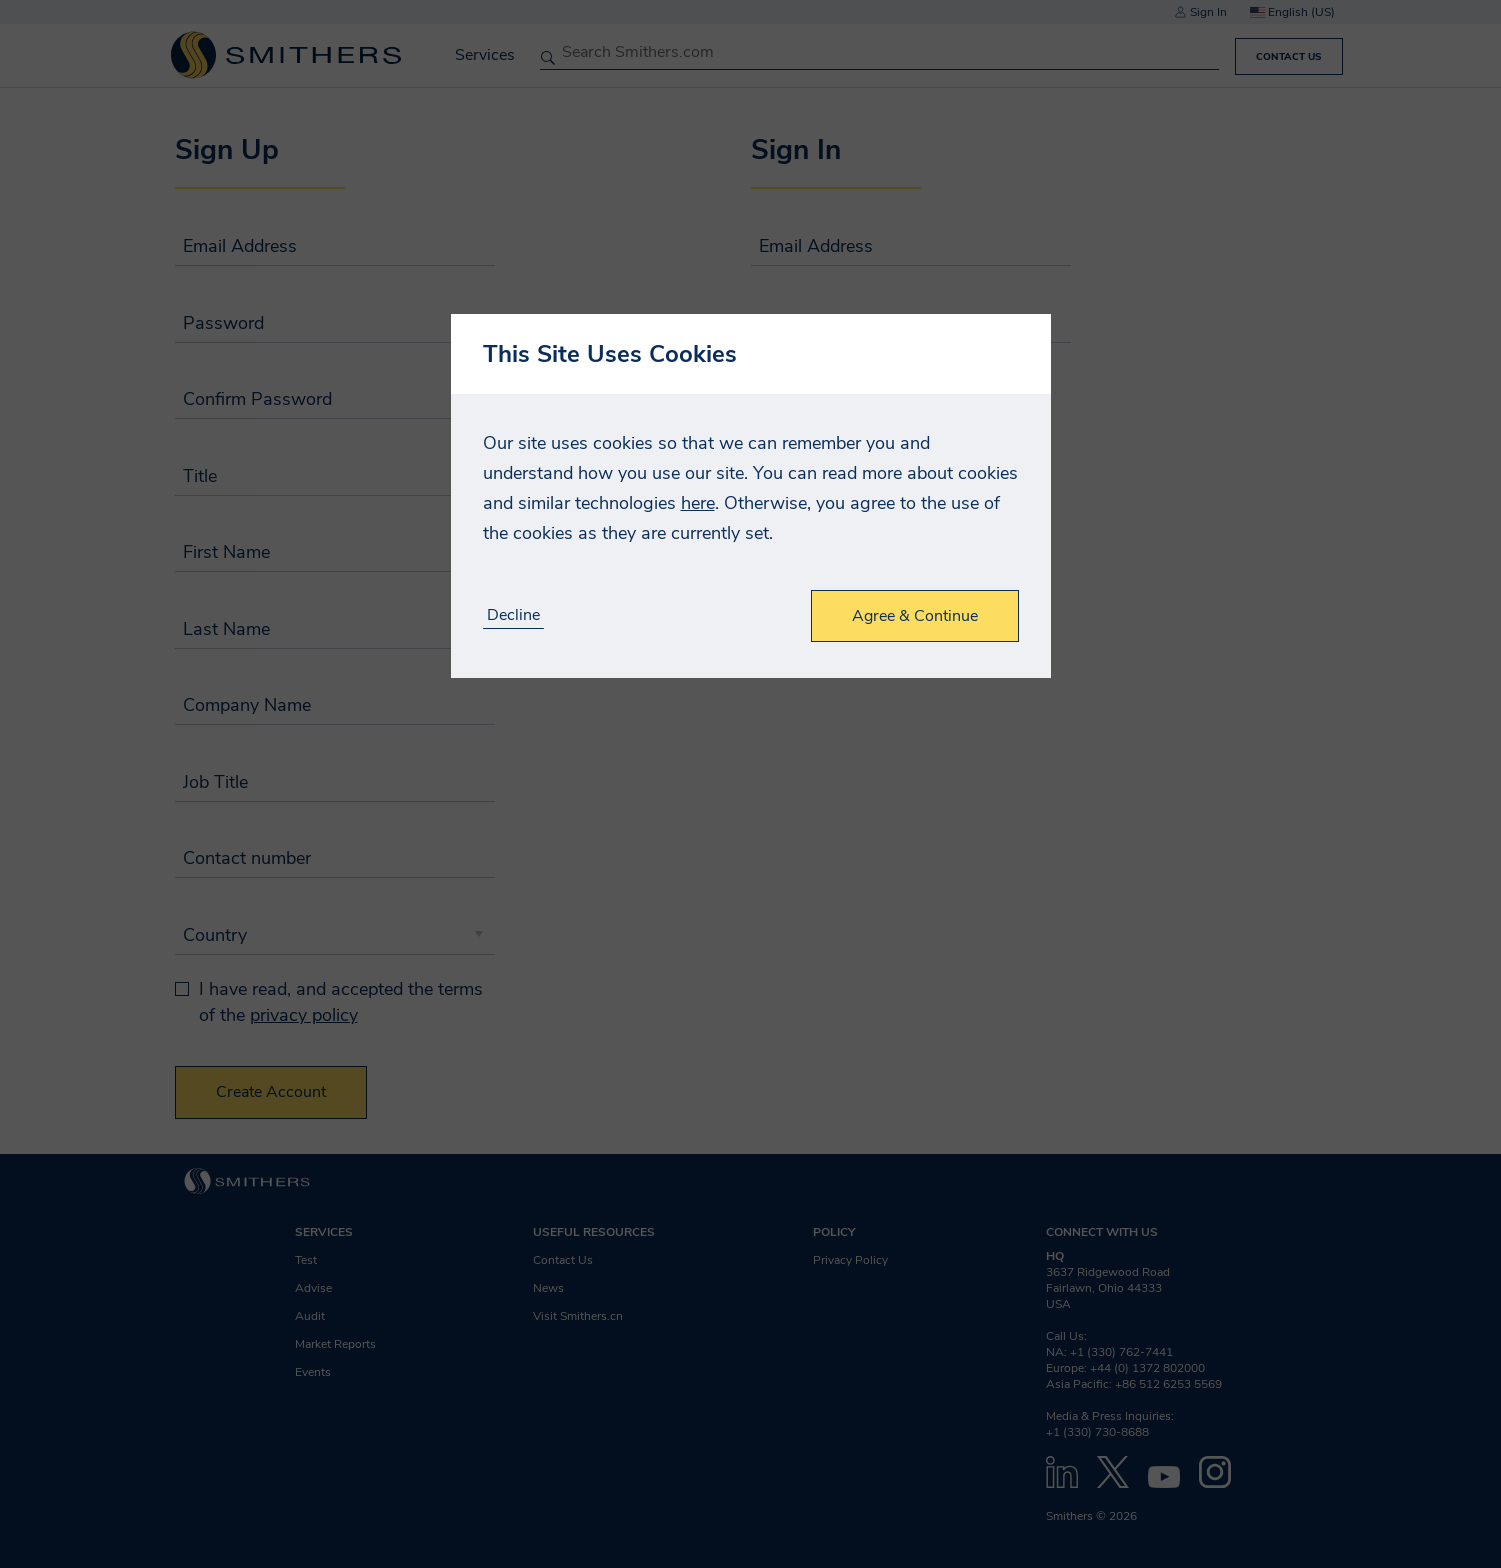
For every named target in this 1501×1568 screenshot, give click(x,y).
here (698, 503)
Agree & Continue (915, 616)
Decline (513, 615)
